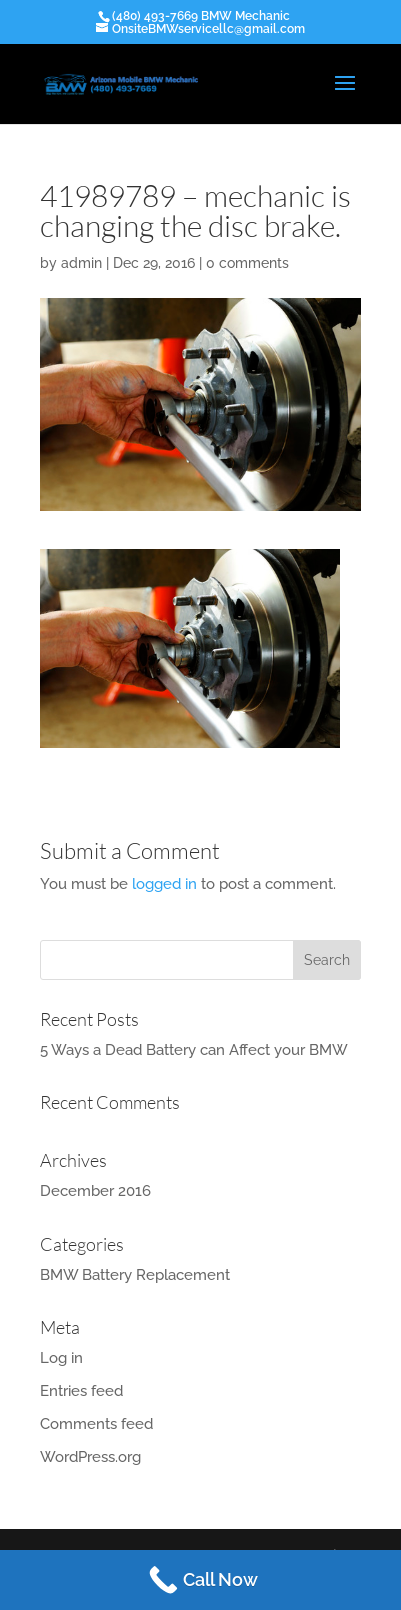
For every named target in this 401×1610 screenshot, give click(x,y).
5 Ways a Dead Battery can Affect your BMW (194, 1050)
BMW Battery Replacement (135, 1275)
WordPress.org (90, 1457)
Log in (61, 1358)
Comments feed (96, 1424)
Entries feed (81, 1391)
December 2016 (95, 1191)
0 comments (247, 263)
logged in (164, 884)
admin (81, 263)
